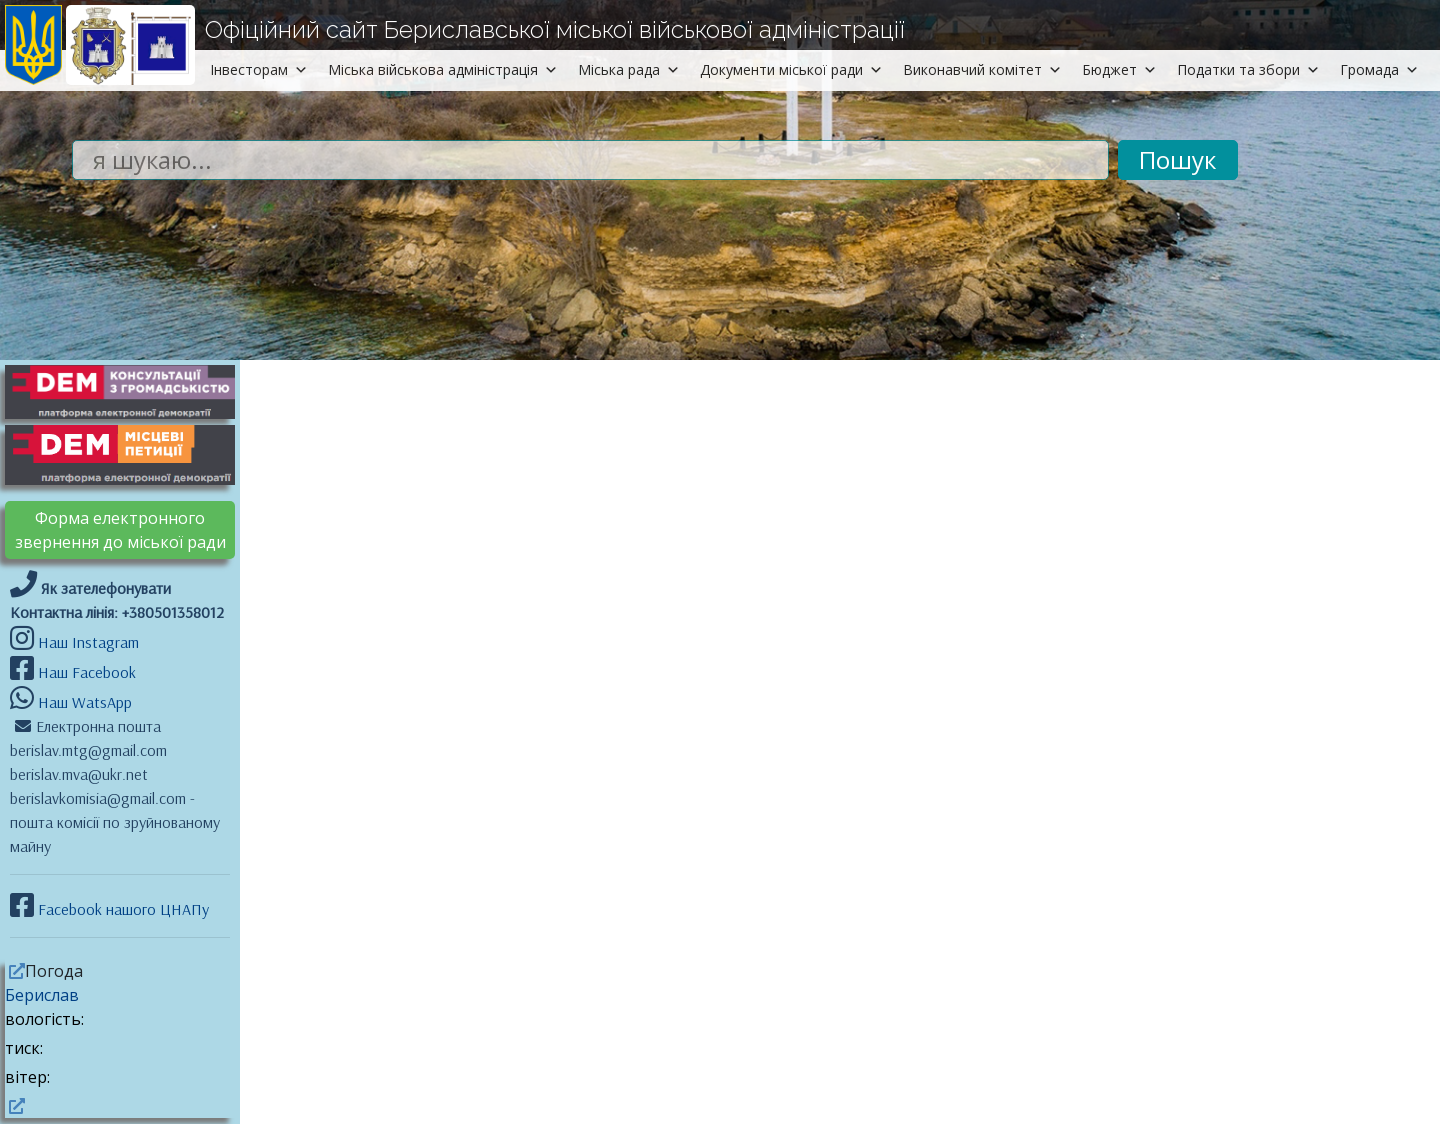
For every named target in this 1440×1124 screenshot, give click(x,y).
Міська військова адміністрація (443, 69)
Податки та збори (1248, 69)
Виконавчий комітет (982, 69)
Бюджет (1119, 69)
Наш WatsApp (83, 702)
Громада (1379, 69)
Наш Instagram (88, 642)
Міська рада (629, 69)
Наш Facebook (85, 672)
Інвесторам (259, 69)
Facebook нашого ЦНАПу (121, 909)
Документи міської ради (791, 69)
